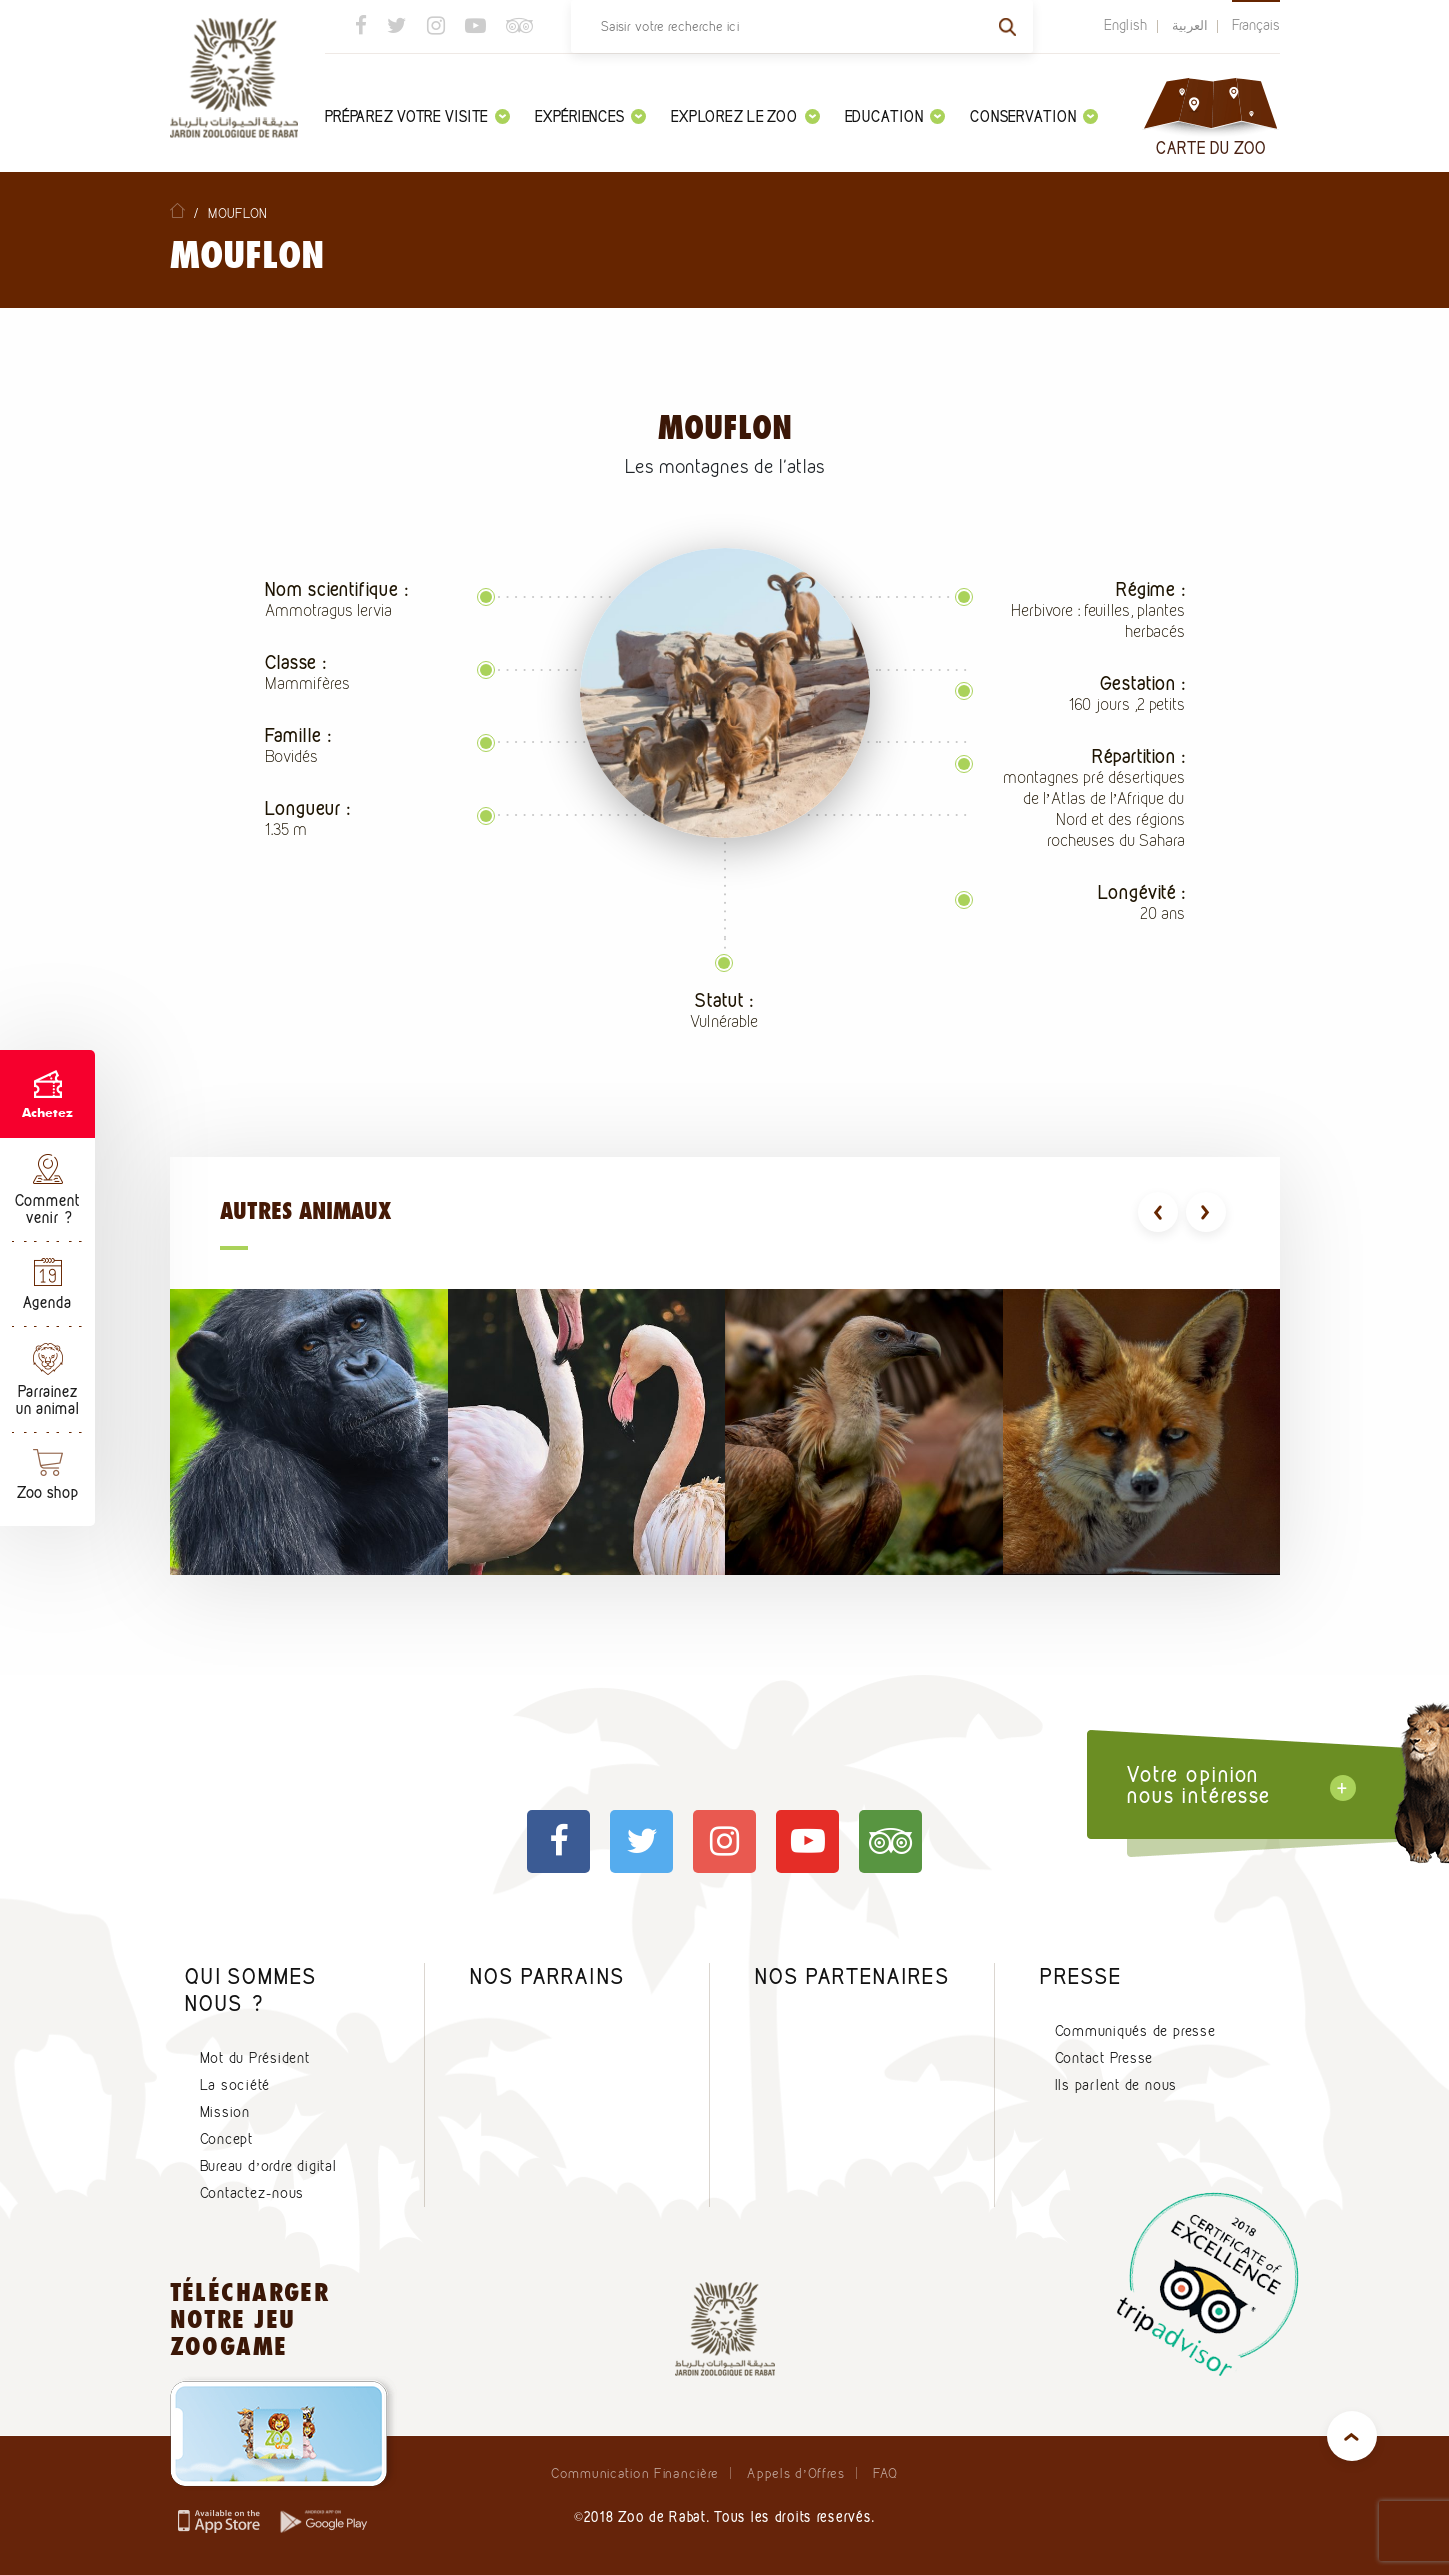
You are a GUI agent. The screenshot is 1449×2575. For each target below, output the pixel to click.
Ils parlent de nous (1116, 2085)
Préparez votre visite (418, 116)
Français (1256, 25)
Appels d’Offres (796, 2473)
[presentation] (1158, 1212)
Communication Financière (635, 2473)
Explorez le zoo (745, 116)
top (1352, 2436)
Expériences (590, 116)
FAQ (885, 2473)
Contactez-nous (252, 2193)
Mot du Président (255, 2058)
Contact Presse (1104, 2058)
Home (177, 210)
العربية (1190, 25)
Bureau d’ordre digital (268, 2166)
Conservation (1034, 116)
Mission (225, 2112)
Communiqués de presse (1135, 2031)
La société (235, 2085)
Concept (226, 2139)
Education (895, 116)
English (1126, 25)
